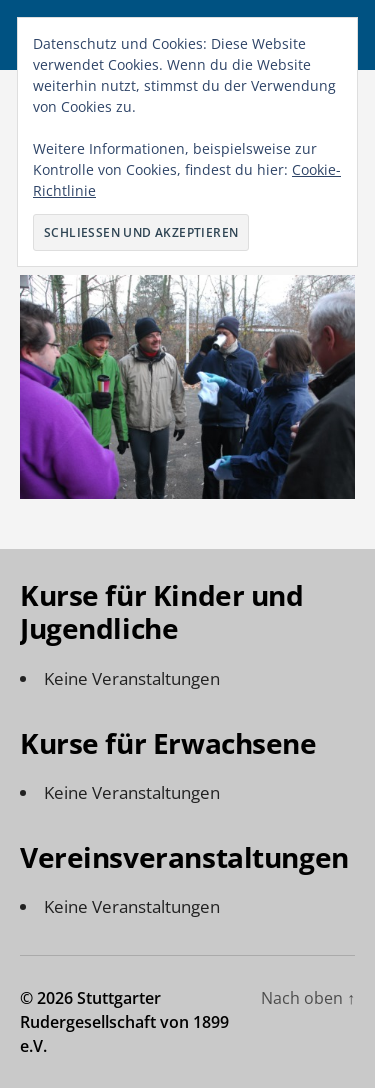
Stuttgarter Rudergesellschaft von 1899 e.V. (124, 1022)
